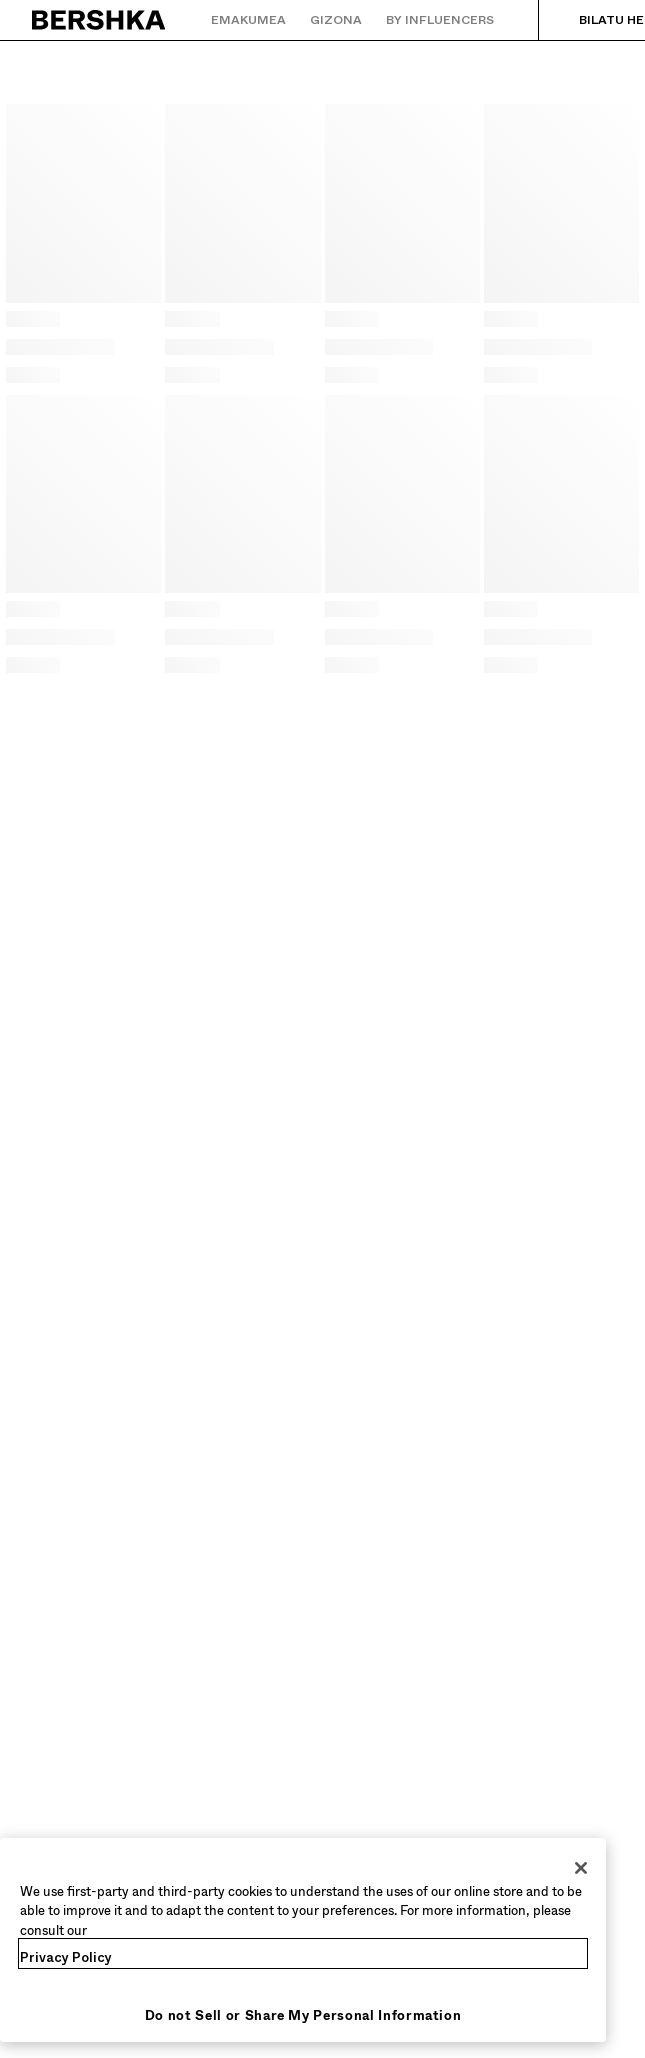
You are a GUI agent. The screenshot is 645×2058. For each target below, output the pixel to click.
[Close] (581, 1868)
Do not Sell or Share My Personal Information (303, 2015)
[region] (303, 1940)
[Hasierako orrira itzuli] (99, 20)
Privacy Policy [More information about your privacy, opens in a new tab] (66, 1957)
